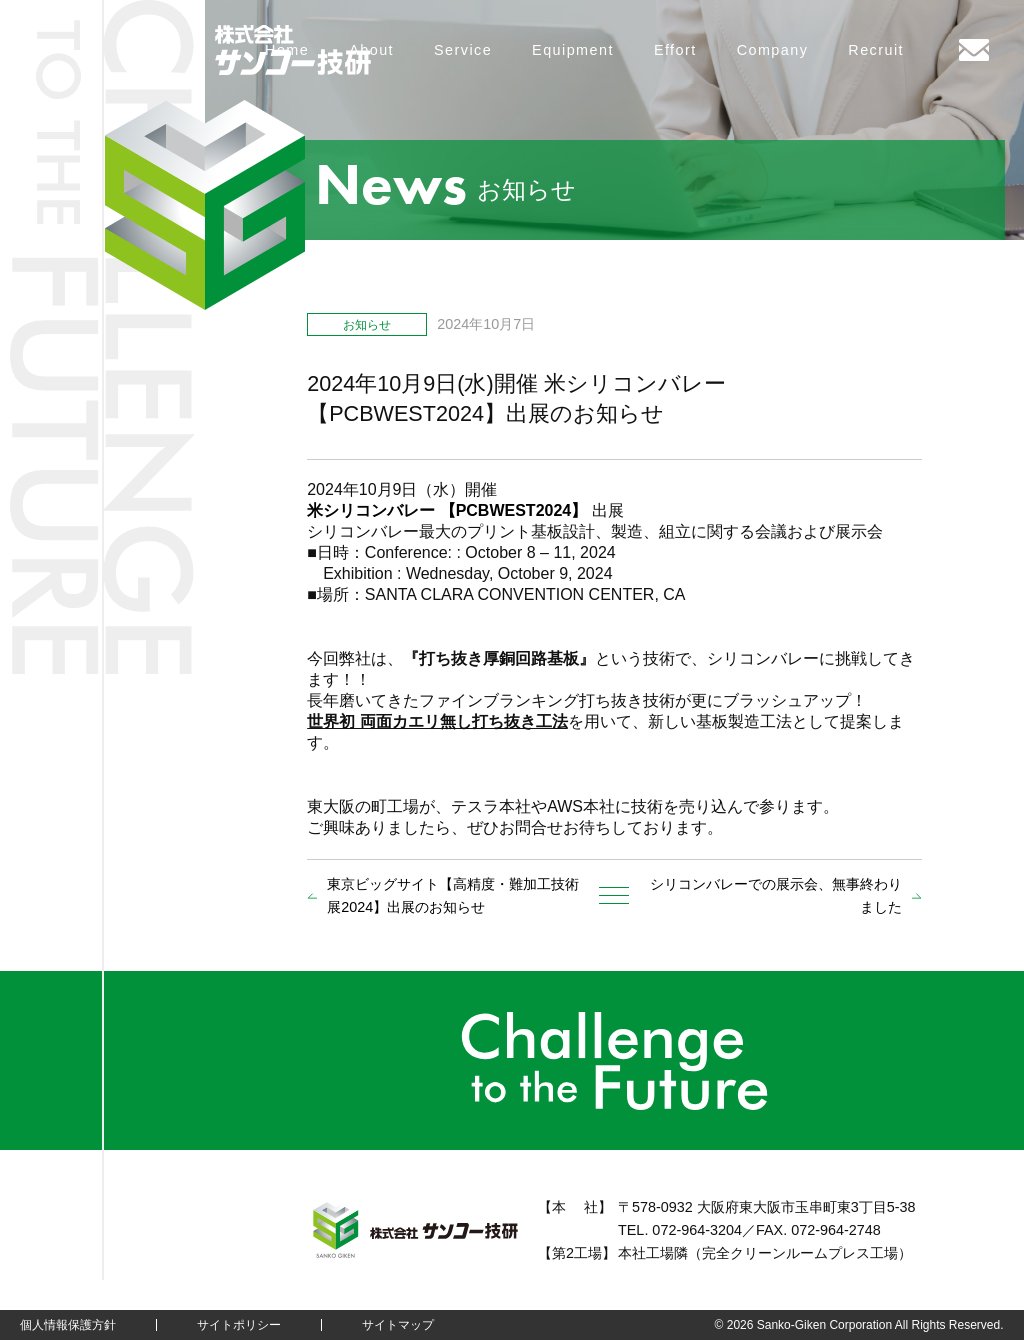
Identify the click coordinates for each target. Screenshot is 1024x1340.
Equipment (573, 50)
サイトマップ (398, 1325)
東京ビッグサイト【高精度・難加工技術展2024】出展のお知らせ (453, 895)
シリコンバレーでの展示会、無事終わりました (776, 895)
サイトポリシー (239, 1325)
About (371, 50)
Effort (675, 50)
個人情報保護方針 (68, 1325)
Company (773, 50)
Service (463, 50)
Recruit (876, 50)
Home (287, 50)
